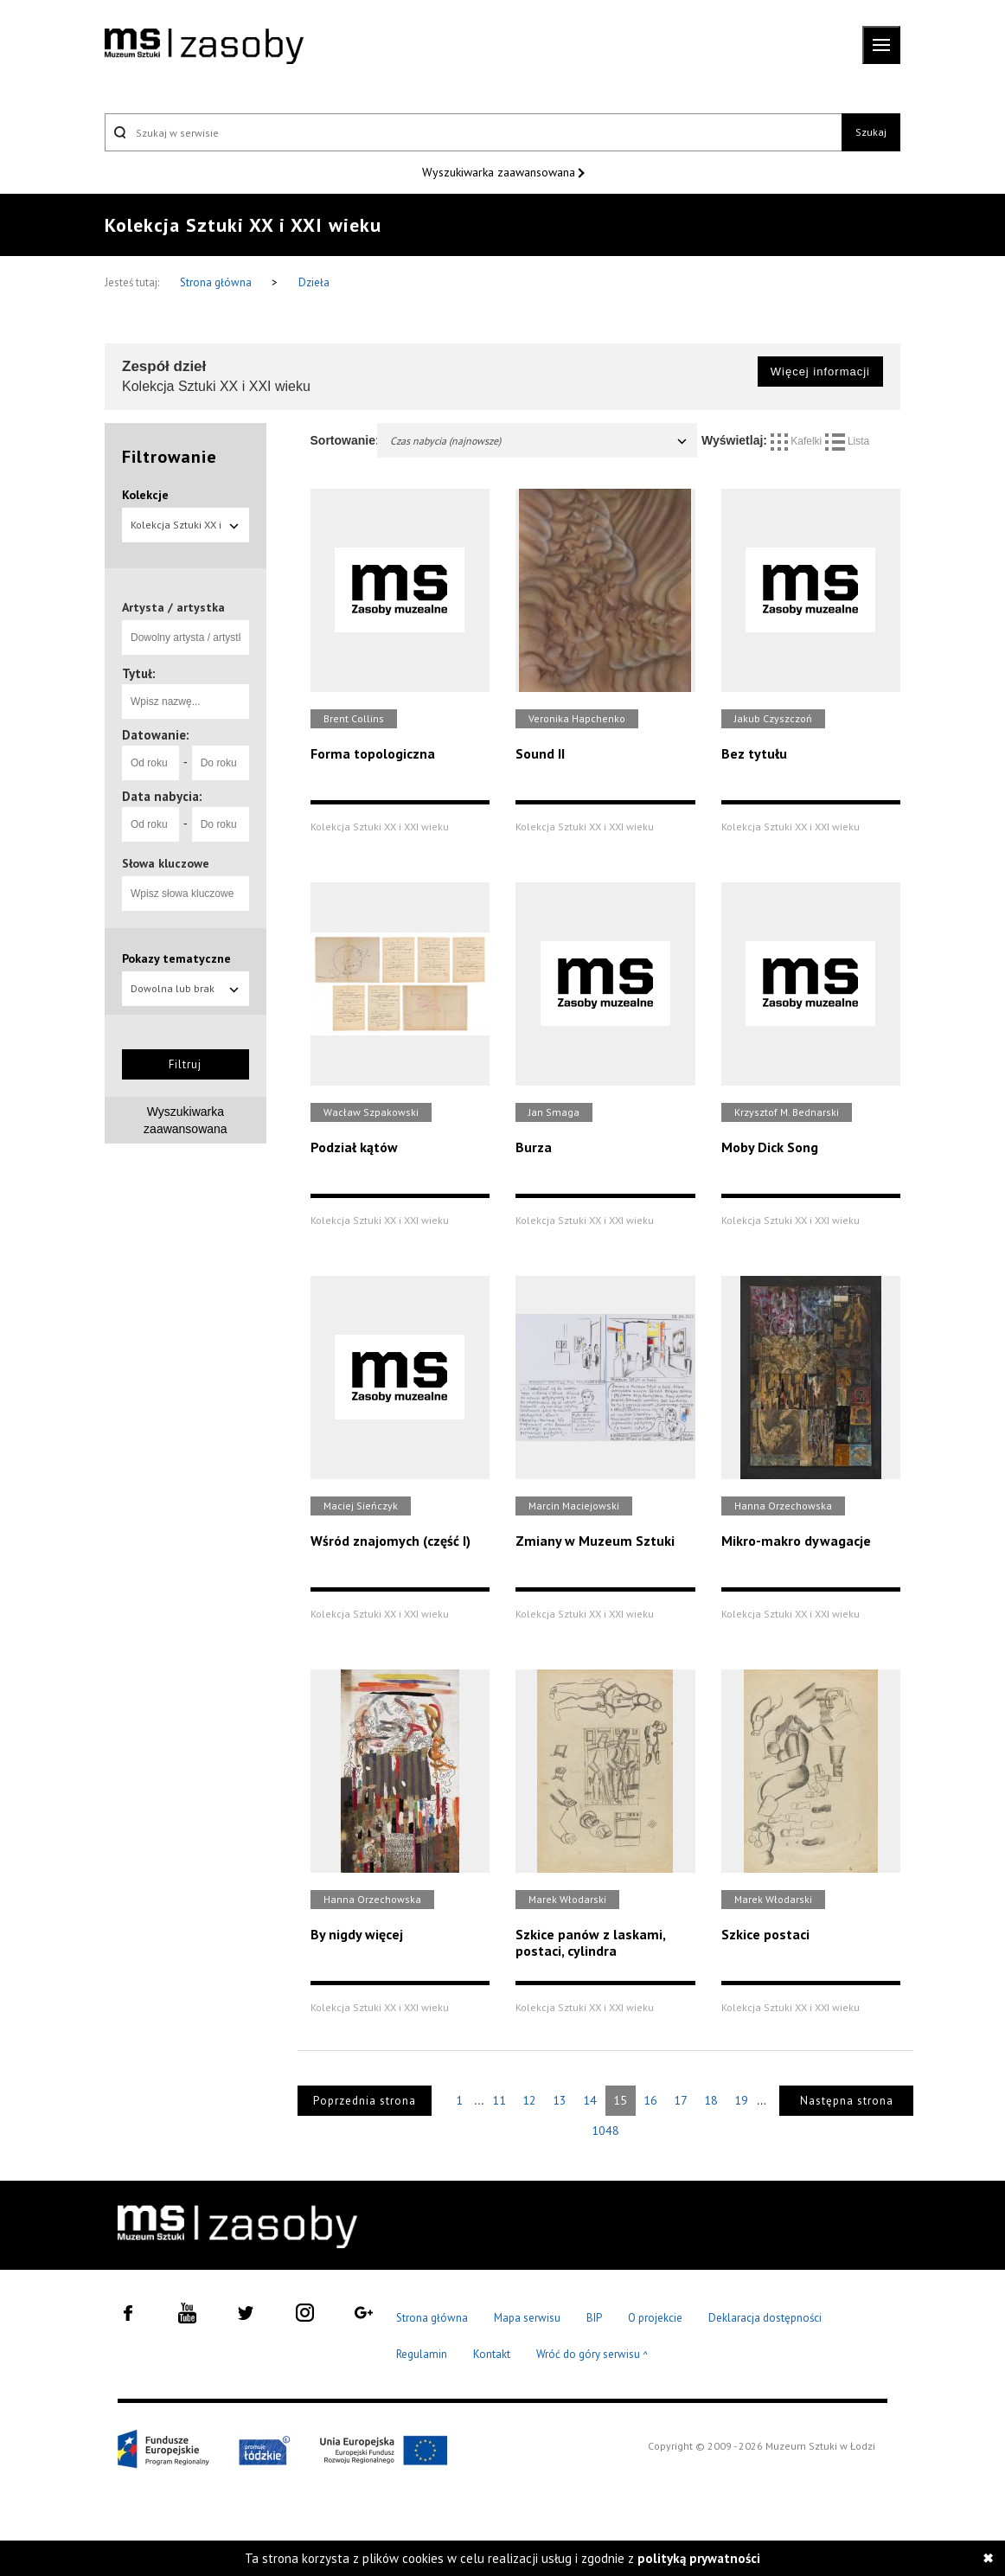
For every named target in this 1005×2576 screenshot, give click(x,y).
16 (650, 2100)
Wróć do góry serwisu (592, 2355)
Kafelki (798, 441)
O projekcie (655, 2317)
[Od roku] (150, 763)
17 (681, 2100)
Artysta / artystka (173, 607)
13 (560, 2100)
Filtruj (185, 1064)
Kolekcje (145, 495)
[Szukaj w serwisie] (473, 132)
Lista (847, 441)
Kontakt (491, 2354)
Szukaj (871, 131)
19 (741, 2100)
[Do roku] (220, 763)
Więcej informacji (820, 371)
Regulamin (421, 2354)
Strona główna (217, 282)
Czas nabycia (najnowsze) (539, 440)
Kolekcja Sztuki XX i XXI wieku (185, 530)
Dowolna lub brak (185, 988)
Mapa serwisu (527, 2317)
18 (711, 2100)
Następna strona (846, 2100)
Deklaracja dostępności (765, 2317)
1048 (605, 2130)
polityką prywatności (698, 2558)
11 (499, 2100)
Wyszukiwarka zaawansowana (500, 172)
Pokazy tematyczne (176, 958)
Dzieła (314, 282)
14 (590, 2100)
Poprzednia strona (364, 2100)
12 (529, 2100)
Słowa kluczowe (165, 863)
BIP (594, 2317)
